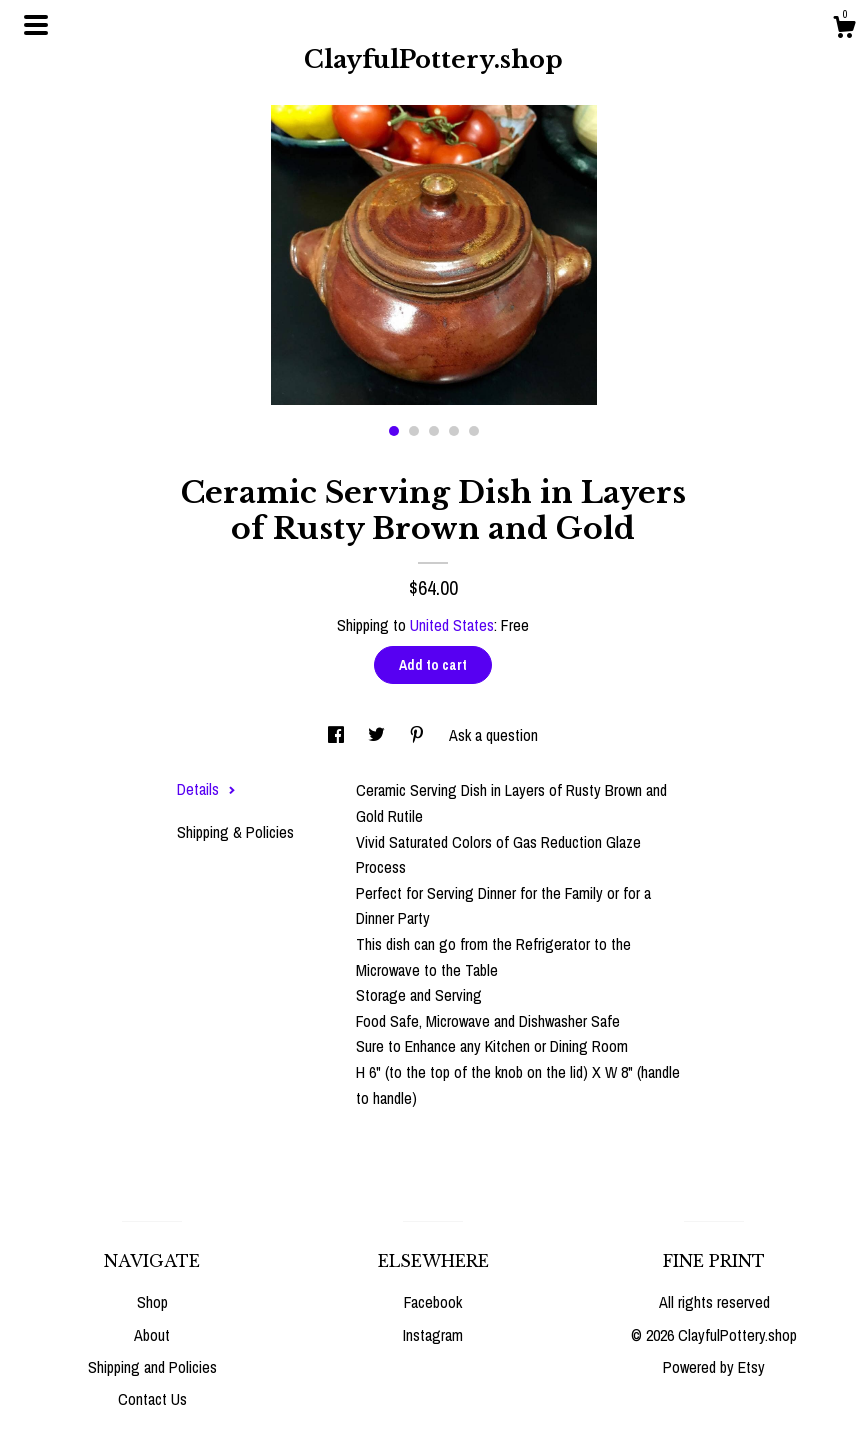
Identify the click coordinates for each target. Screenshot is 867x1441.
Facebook (433, 1302)
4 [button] (454, 431)
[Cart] (844, 30)
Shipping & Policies (235, 832)
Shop (152, 1302)
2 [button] (414, 431)
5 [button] (474, 431)
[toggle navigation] (36, 25)
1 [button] (394, 431)
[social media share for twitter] (378, 735)
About (152, 1335)
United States (452, 625)
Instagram (433, 1335)
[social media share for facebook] (338, 735)
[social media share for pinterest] (419, 735)
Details (206, 789)
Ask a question (493, 735)
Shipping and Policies (152, 1367)
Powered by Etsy (714, 1367)
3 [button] (434, 431)
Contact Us (152, 1399)
